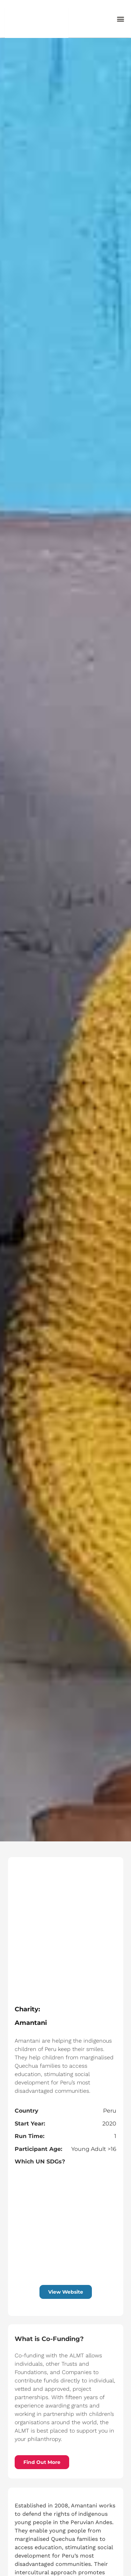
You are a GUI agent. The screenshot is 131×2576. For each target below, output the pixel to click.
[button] (120, 19)
